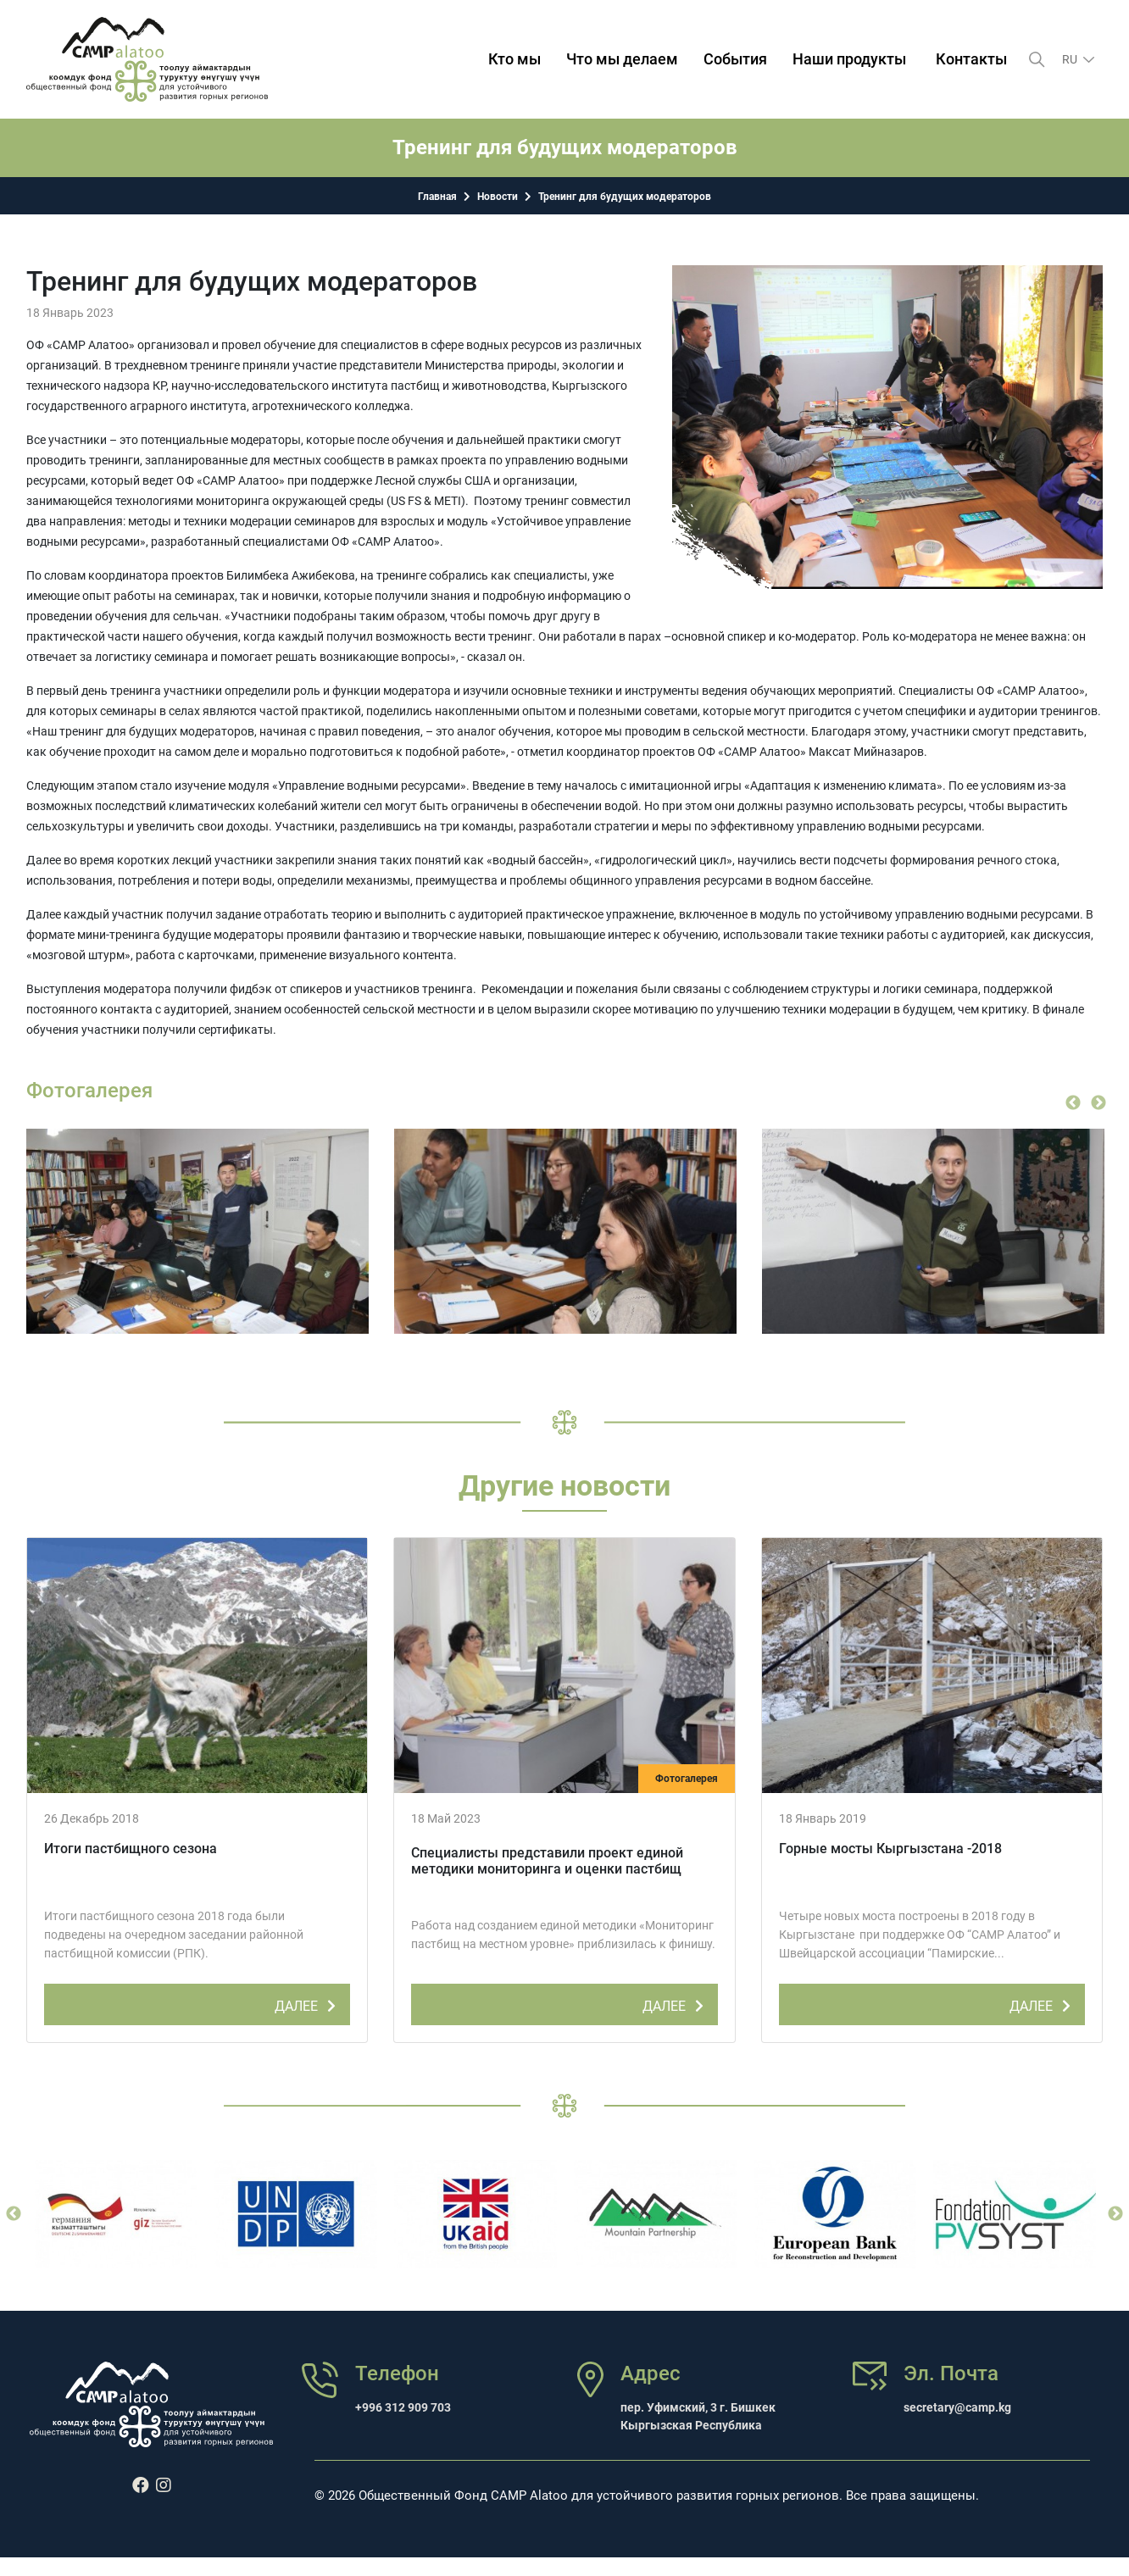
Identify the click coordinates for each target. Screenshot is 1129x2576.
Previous (1073, 1103)
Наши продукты (849, 59)
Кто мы (514, 59)
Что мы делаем (622, 59)
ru (1071, 59)
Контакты (971, 59)
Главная (437, 197)
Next (1098, 1103)
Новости (497, 197)
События (735, 59)
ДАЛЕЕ (308, 2003)
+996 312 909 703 (403, 2407)
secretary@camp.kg (957, 2407)
